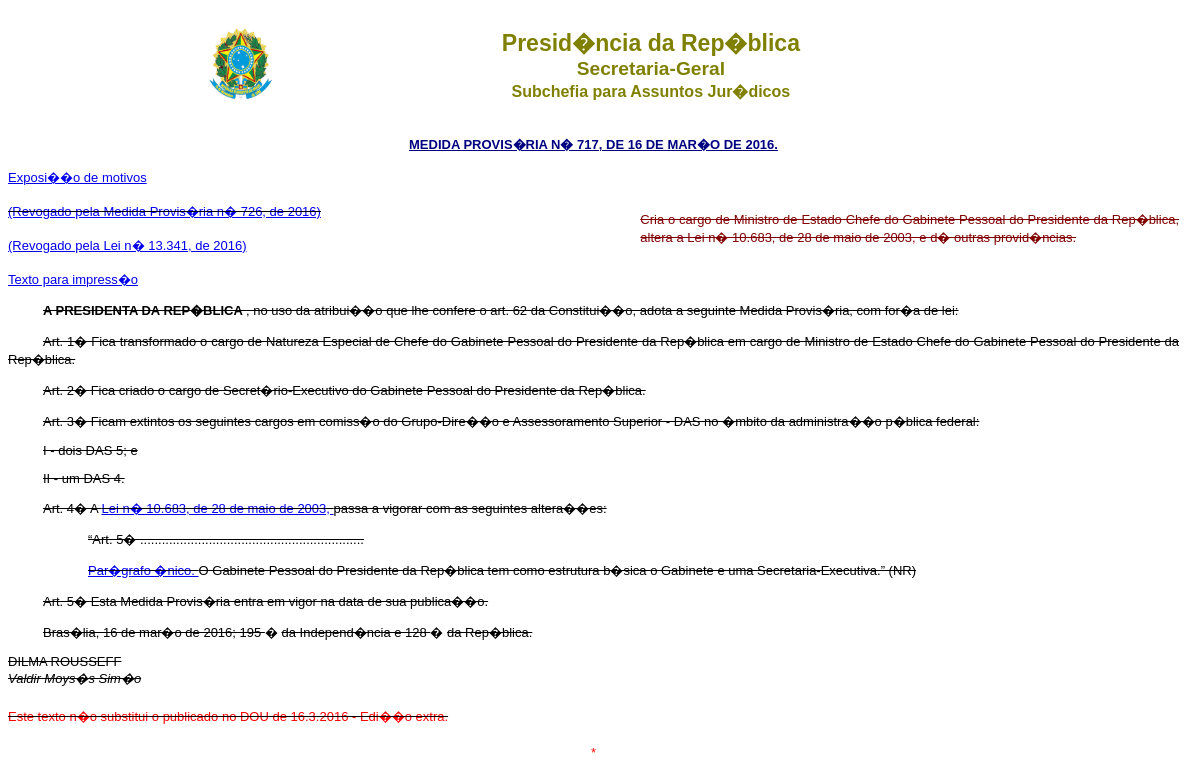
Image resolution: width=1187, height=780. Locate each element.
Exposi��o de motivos (77, 177)
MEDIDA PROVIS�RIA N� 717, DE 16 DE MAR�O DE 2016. (593, 144)
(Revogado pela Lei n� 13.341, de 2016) (127, 245)
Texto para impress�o (73, 279)
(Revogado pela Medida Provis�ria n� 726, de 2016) (164, 211)
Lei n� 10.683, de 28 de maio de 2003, (218, 508)
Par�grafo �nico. (143, 570)
